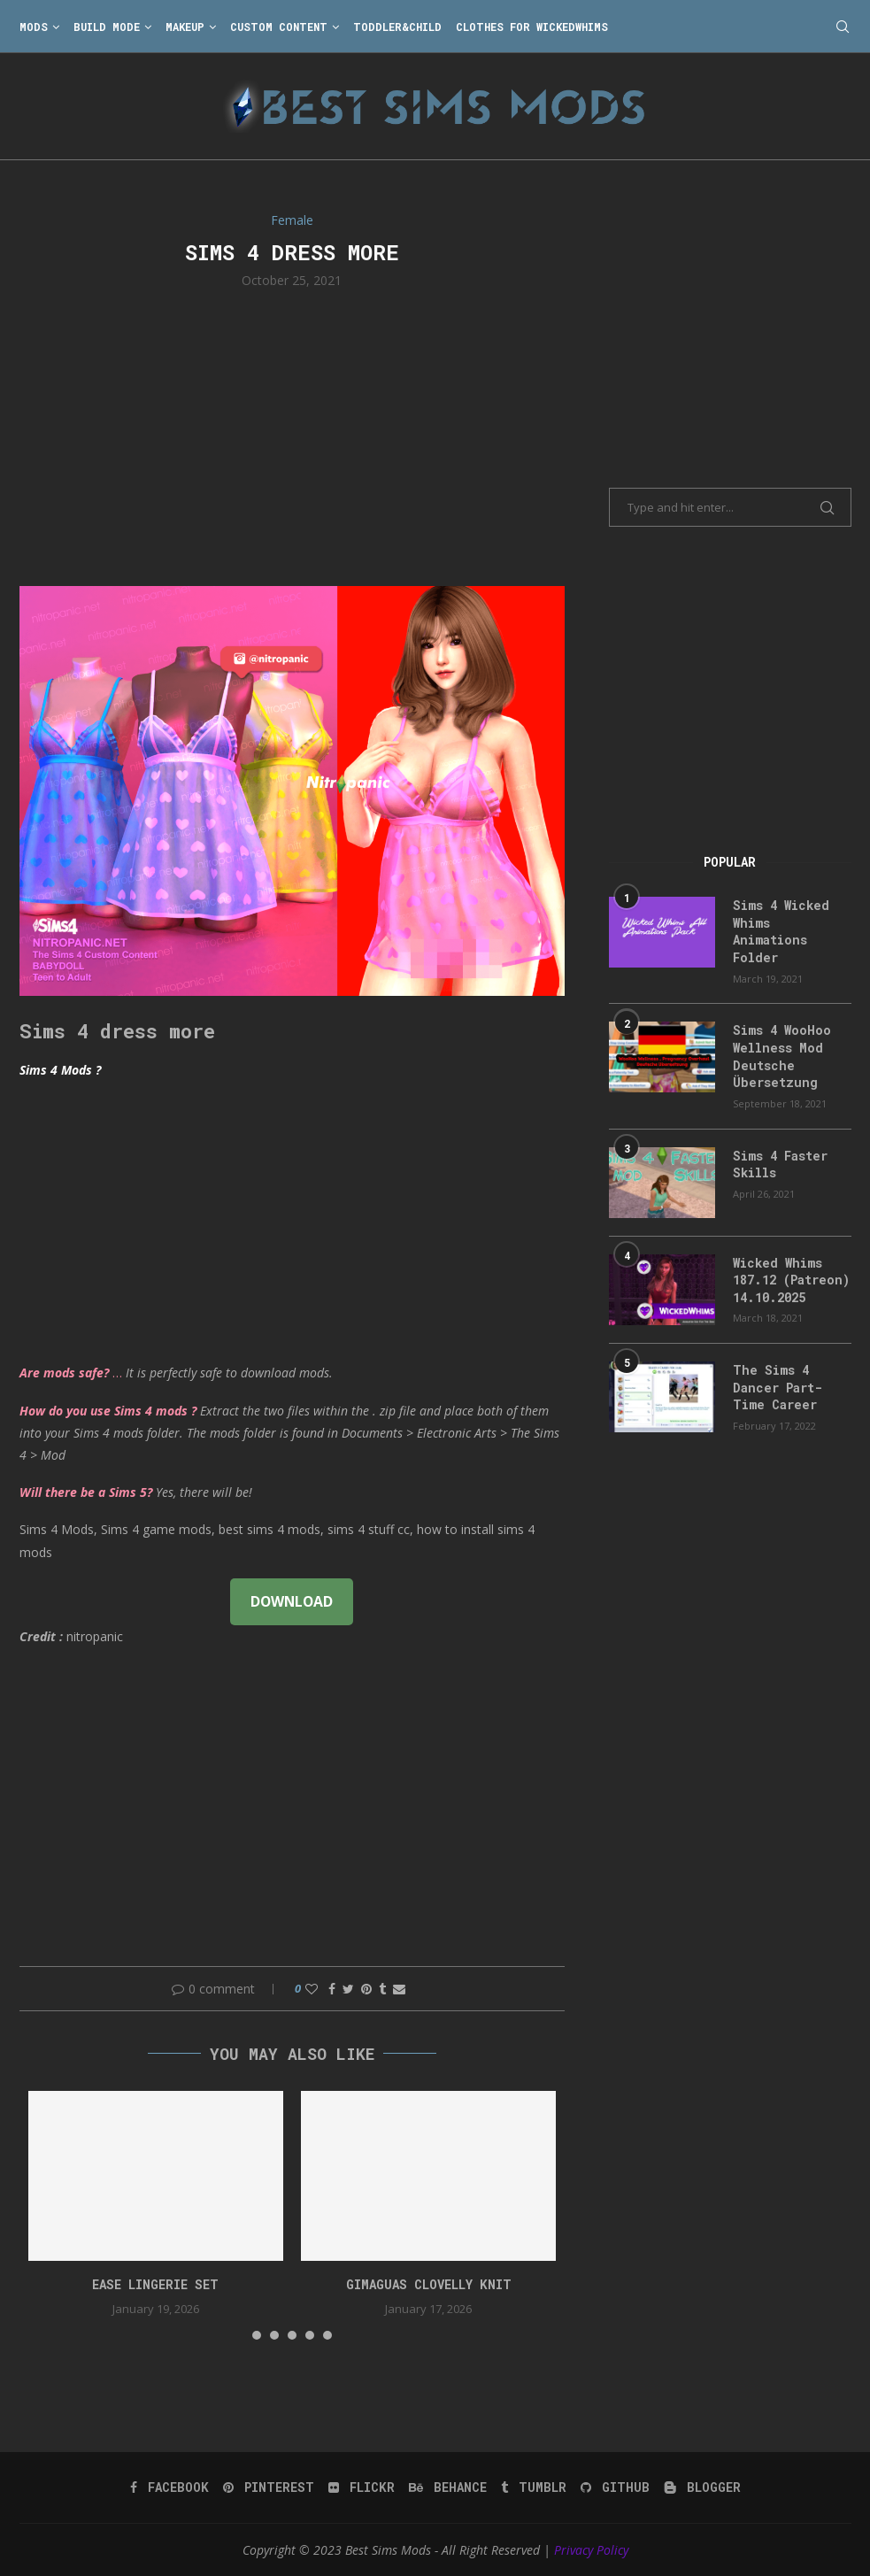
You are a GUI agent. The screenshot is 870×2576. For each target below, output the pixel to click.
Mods (33, 26)
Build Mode (106, 26)
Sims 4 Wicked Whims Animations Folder (781, 931)
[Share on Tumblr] (382, 1988)
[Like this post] (311, 1988)
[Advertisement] (292, 435)
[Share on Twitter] (348, 1988)
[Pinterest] (268, 2487)
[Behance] (448, 2487)
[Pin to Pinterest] (366, 1988)
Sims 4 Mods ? (60, 1069)
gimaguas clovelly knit (429, 2284)
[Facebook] (169, 2487)
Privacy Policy (591, 2549)
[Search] (842, 26)
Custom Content (278, 26)
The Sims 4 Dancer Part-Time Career (777, 1387)
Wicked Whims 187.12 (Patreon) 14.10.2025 (791, 1280)
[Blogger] (702, 2487)
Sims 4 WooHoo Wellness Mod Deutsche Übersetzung (782, 1056)
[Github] (615, 2487)
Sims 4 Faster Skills (780, 1164)
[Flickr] (361, 2487)
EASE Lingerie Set (155, 2284)
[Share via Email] (399, 1988)
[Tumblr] (533, 2487)
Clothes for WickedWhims (532, 26)
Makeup (185, 26)
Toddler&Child (397, 26)
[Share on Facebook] (331, 1988)
